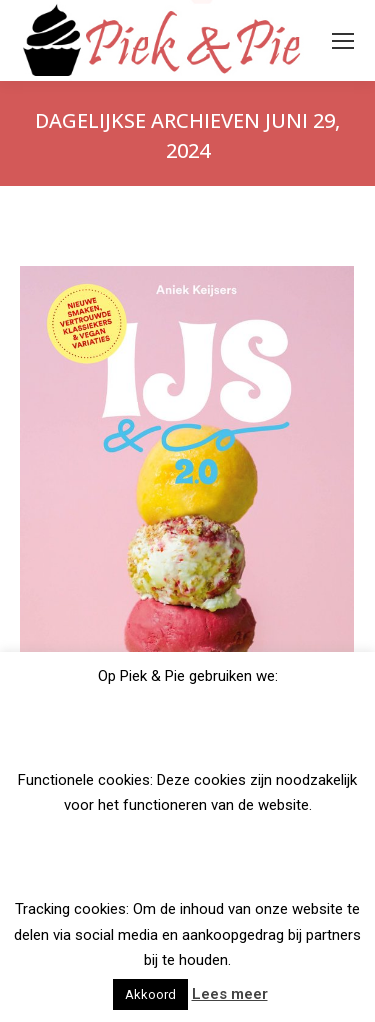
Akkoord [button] (150, 994)
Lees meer (230, 994)
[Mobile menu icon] (343, 41)
